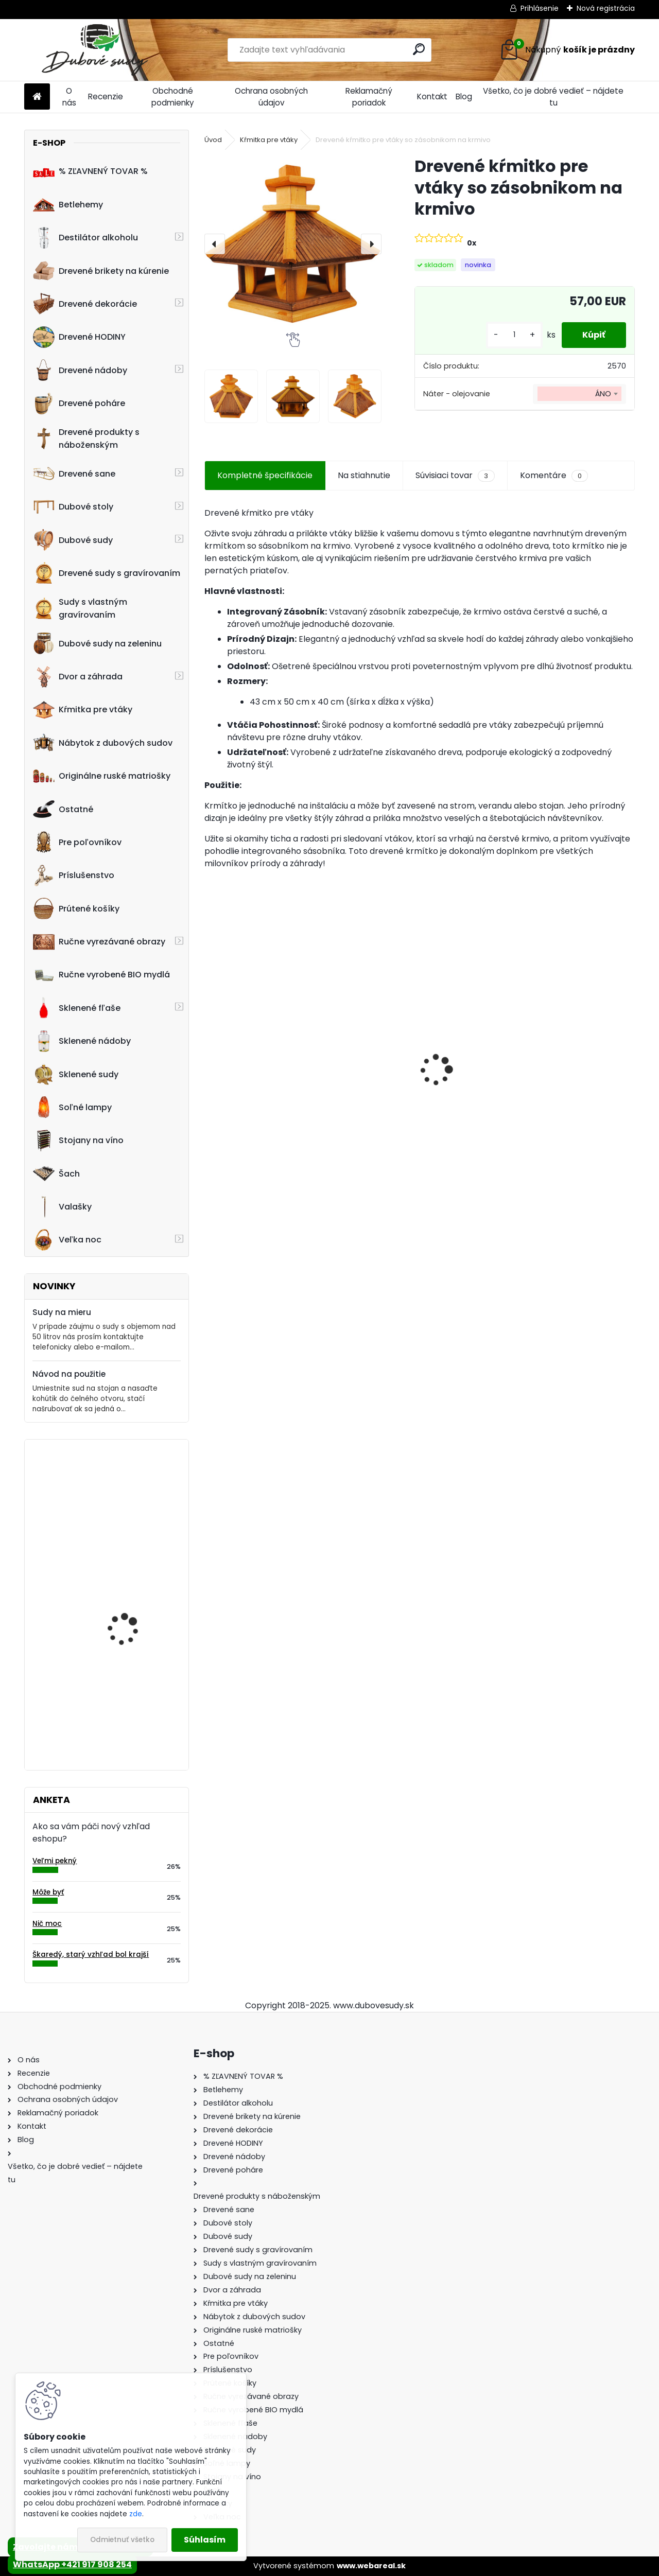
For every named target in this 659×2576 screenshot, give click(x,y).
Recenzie (105, 96)
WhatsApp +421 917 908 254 (72, 2564)
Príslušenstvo (73, 875)
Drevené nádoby (80, 370)
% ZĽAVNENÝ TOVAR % (90, 171)
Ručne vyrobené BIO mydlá (101, 975)
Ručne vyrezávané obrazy (99, 942)
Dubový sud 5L (387, 1088)
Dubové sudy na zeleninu (97, 643)
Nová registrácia (606, 8)
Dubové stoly (73, 507)
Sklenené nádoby (82, 1041)
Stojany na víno (78, 1140)
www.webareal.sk (371, 2566)
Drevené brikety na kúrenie (101, 271)
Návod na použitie (69, 1374)
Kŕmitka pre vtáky (82, 710)
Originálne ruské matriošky (101, 776)
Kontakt (432, 96)
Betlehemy (68, 204)
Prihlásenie (540, 8)
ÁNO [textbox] (603, 394)
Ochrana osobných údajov (271, 96)
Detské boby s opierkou (258, 1078)
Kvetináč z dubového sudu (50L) (129, 1594)
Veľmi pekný (54, 1861)
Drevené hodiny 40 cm (133, 1489)
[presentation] (214, 244)
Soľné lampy (72, 1107)
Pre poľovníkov (77, 842)
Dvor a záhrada (78, 677)
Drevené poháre (79, 403)
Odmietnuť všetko (122, 2540)
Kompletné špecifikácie (265, 475)
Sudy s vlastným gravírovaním (80, 608)
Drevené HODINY (79, 337)
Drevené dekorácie (85, 303)
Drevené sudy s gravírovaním (106, 573)
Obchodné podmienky (172, 96)
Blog (464, 96)
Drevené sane (74, 473)
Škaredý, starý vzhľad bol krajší (90, 1954)
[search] (419, 49)
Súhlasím (205, 2540)
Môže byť (48, 1892)
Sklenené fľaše (76, 1008)
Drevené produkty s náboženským (86, 438)
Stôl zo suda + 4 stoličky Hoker (566, 1083)
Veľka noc (67, 1240)
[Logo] (95, 50)
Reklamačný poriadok (368, 96)
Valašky (62, 1207)
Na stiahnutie (364, 475)
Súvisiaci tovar (454, 475)
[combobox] (579, 394)
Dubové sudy (73, 540)
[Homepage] (37, 97)
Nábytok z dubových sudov (102, 742)
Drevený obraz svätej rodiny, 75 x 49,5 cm (130, 1696)
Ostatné (63, 809)
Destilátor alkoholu (85, 238)
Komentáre (554, 475)
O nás (69, 96)
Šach (56, 1173)
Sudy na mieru (61, 1312)
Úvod (213, 140)
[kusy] (514, 335)
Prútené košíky (76, 908)
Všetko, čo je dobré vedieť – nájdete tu (553, 96)
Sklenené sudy (75, 1074)
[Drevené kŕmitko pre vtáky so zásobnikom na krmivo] (292, 243)
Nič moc (47, 1924)
